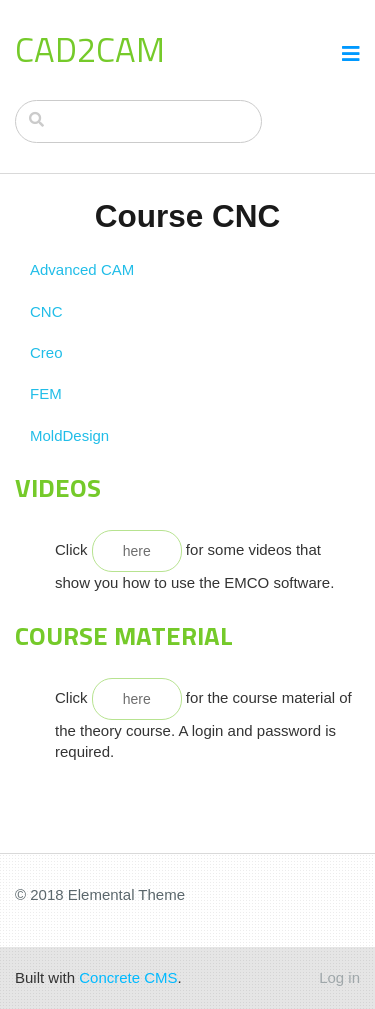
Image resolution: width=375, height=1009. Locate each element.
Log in (339, 977)
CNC (46, 311)
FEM (46, 393)
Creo (46, 352)
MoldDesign (69, 435)
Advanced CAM (82, 269)
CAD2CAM (90, 49)
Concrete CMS (128, 977)
